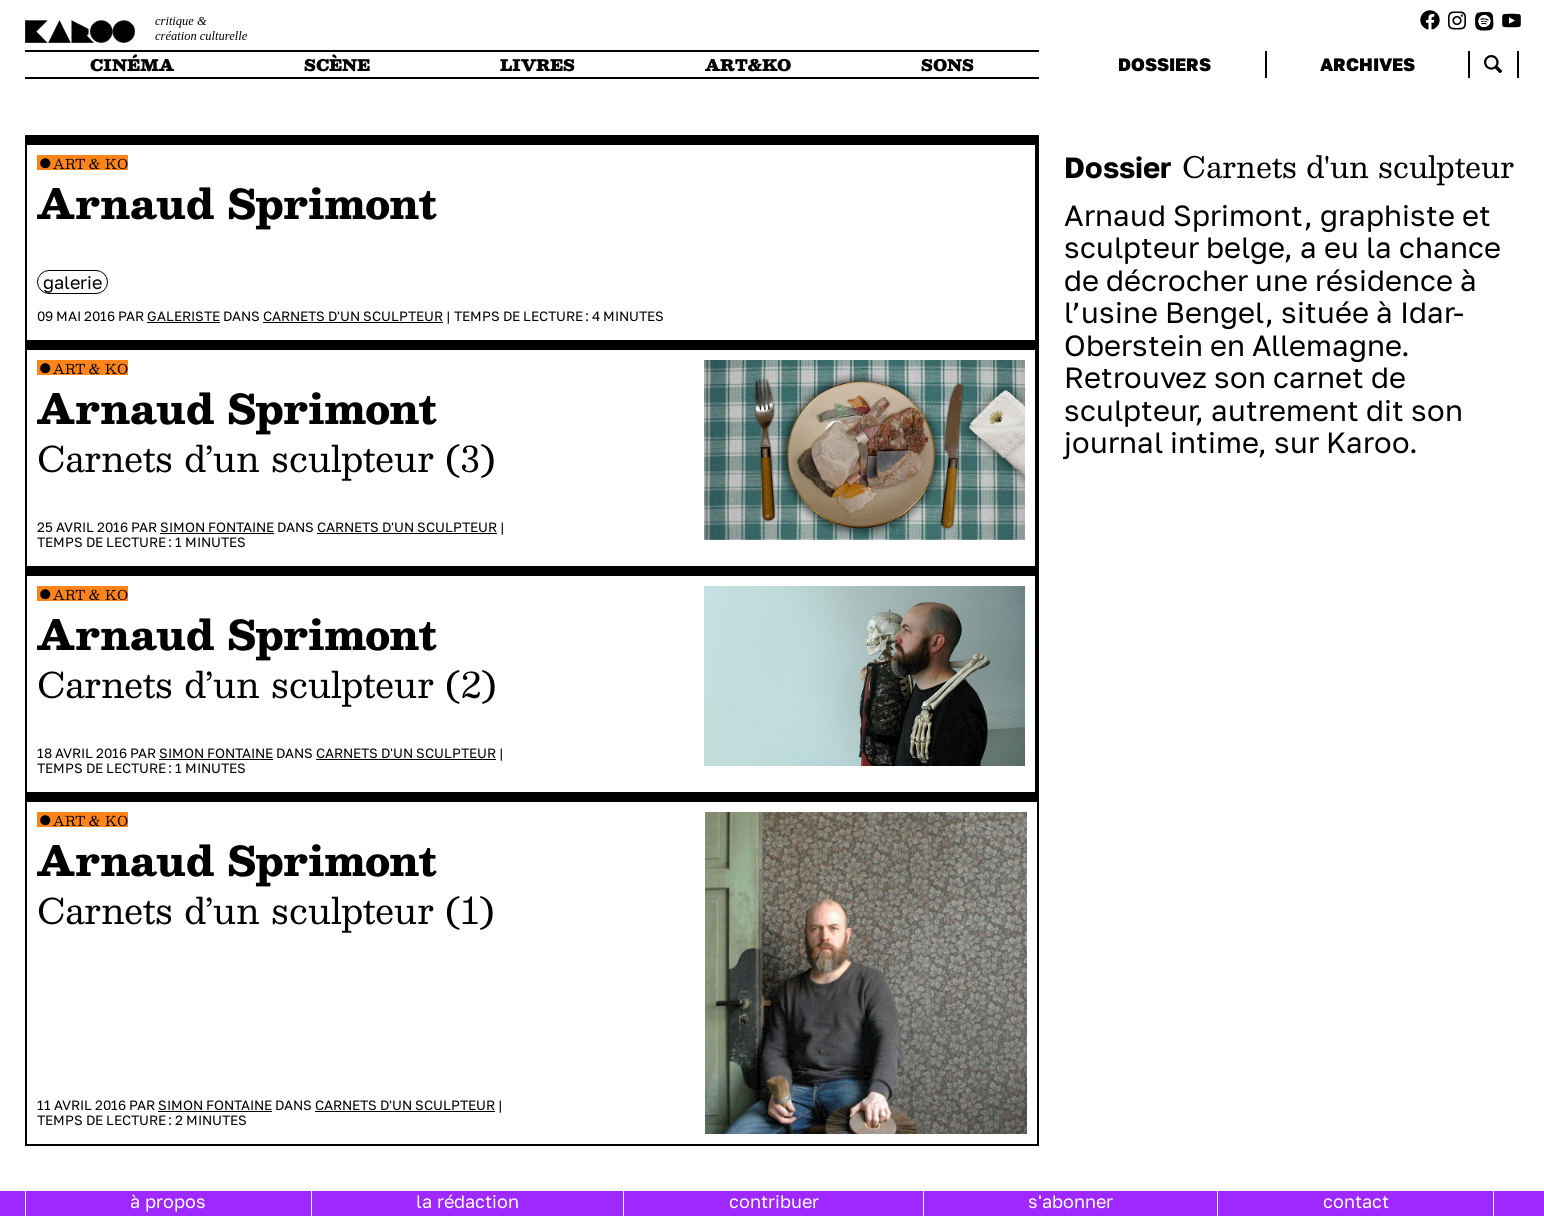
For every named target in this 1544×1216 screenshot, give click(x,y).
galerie (72, 282)
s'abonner (1070, 1201)
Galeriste (183, 316)
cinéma (132, 64)
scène (337, 64)
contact (1356, 1201)
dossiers (1164, 64)
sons (947, 64)
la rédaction (467, 1201)
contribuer (774, 1201)
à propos (168, 1201)
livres (537, 64)
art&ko (748, 64)
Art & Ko (90, 163)
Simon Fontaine (217, 527)
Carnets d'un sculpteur (353, 316)
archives (1367, 64)
